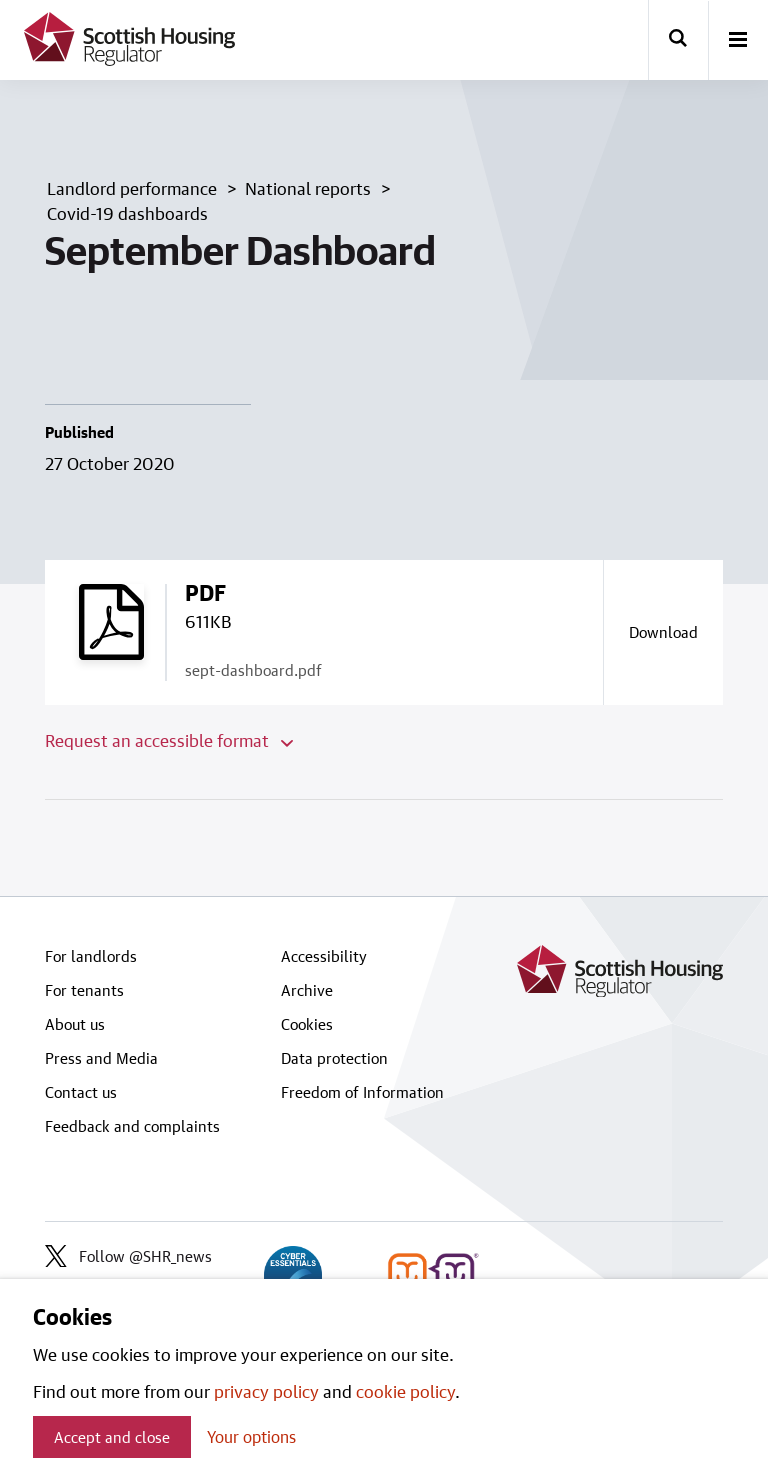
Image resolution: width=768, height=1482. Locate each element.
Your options (251, 1436)
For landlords (91, 956)
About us (75, 1024)
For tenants (84, 990)
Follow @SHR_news (128, 1256)
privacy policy (266, 1391)
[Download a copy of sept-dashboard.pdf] (663, 632)
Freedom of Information (362, 1092)
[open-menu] (738, 41)
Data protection (334, 1058)
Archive (307, 990)
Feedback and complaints (132, 1126)
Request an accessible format (169, 740)
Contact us (81, 1092)
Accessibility (324, 956)
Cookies (307, 1024)
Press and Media (101, 1058)
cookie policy (405, 1391)
